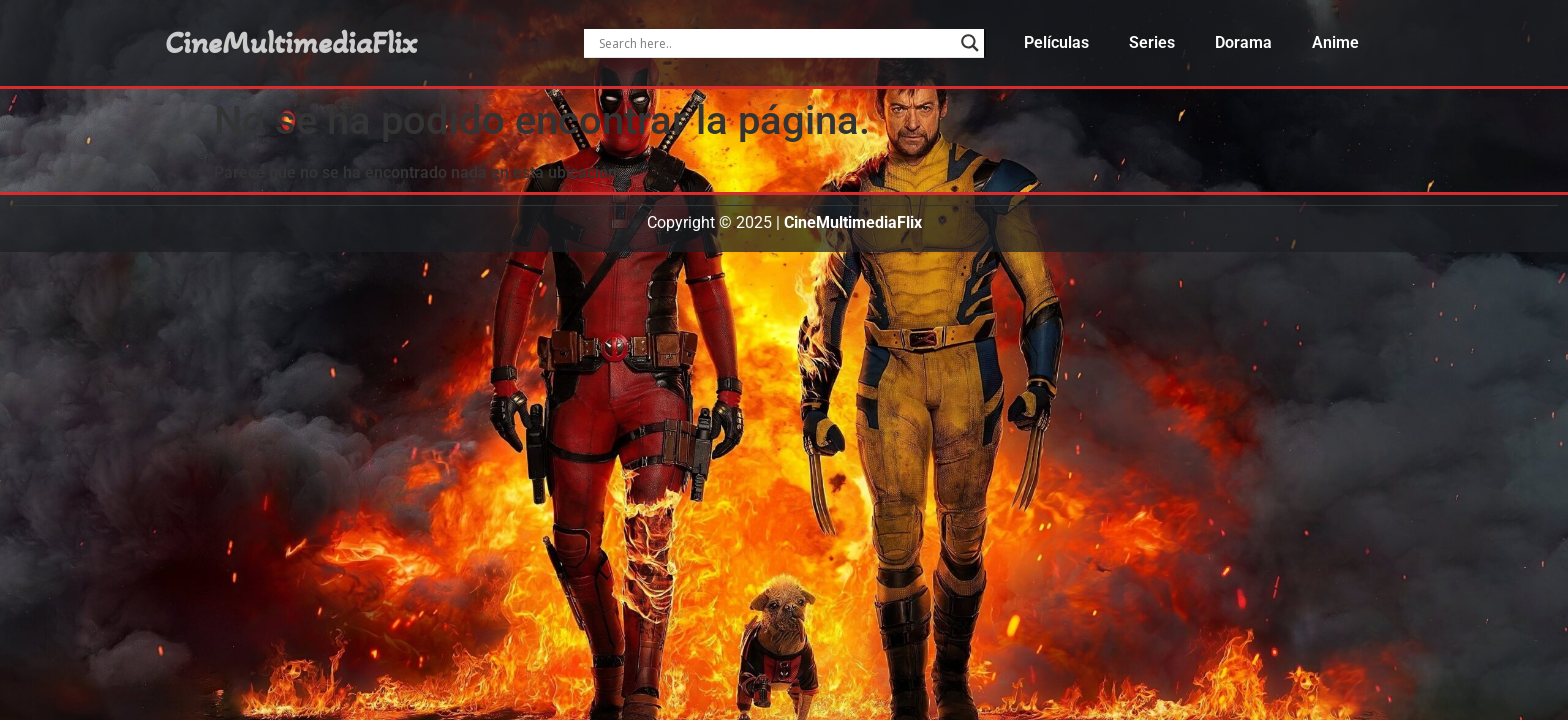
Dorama (1243, 42)
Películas (1056, 42)
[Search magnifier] (970, 43)
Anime (1335, 42)
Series (1152, 42)
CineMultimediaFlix (291, 43)
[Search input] (774, 43)
